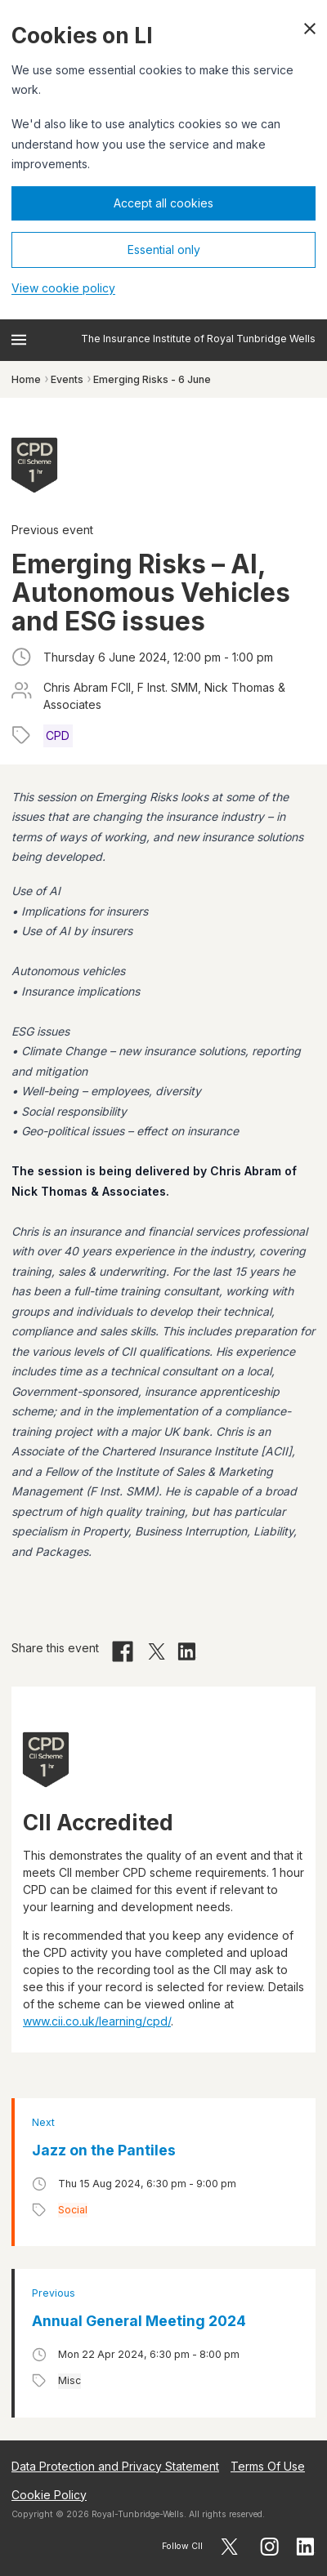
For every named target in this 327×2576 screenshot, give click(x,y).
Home (26, 379)
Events (67, 379)
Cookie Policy (49, 2495)
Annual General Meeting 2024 (139, 2320)
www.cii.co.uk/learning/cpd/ (97, 2021)
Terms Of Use (268, 2466)
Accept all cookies (163, 203)
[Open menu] (18, 339)
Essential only (164, 249)
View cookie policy (63, 288)
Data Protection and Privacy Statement (115, 2466)
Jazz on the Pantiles (104, 2150)
